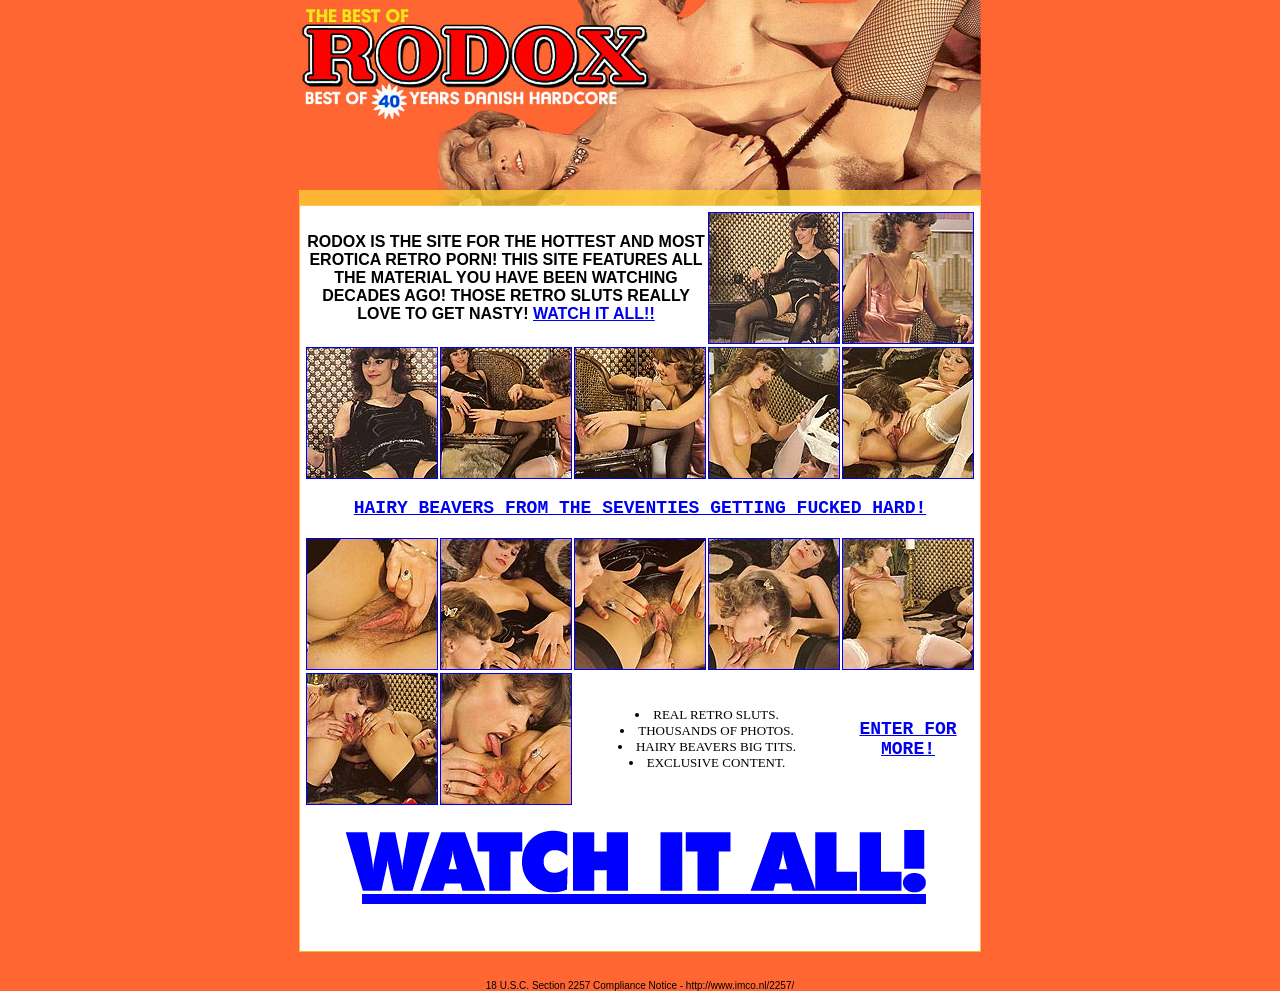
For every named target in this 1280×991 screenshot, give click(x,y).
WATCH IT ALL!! (594, 313)
